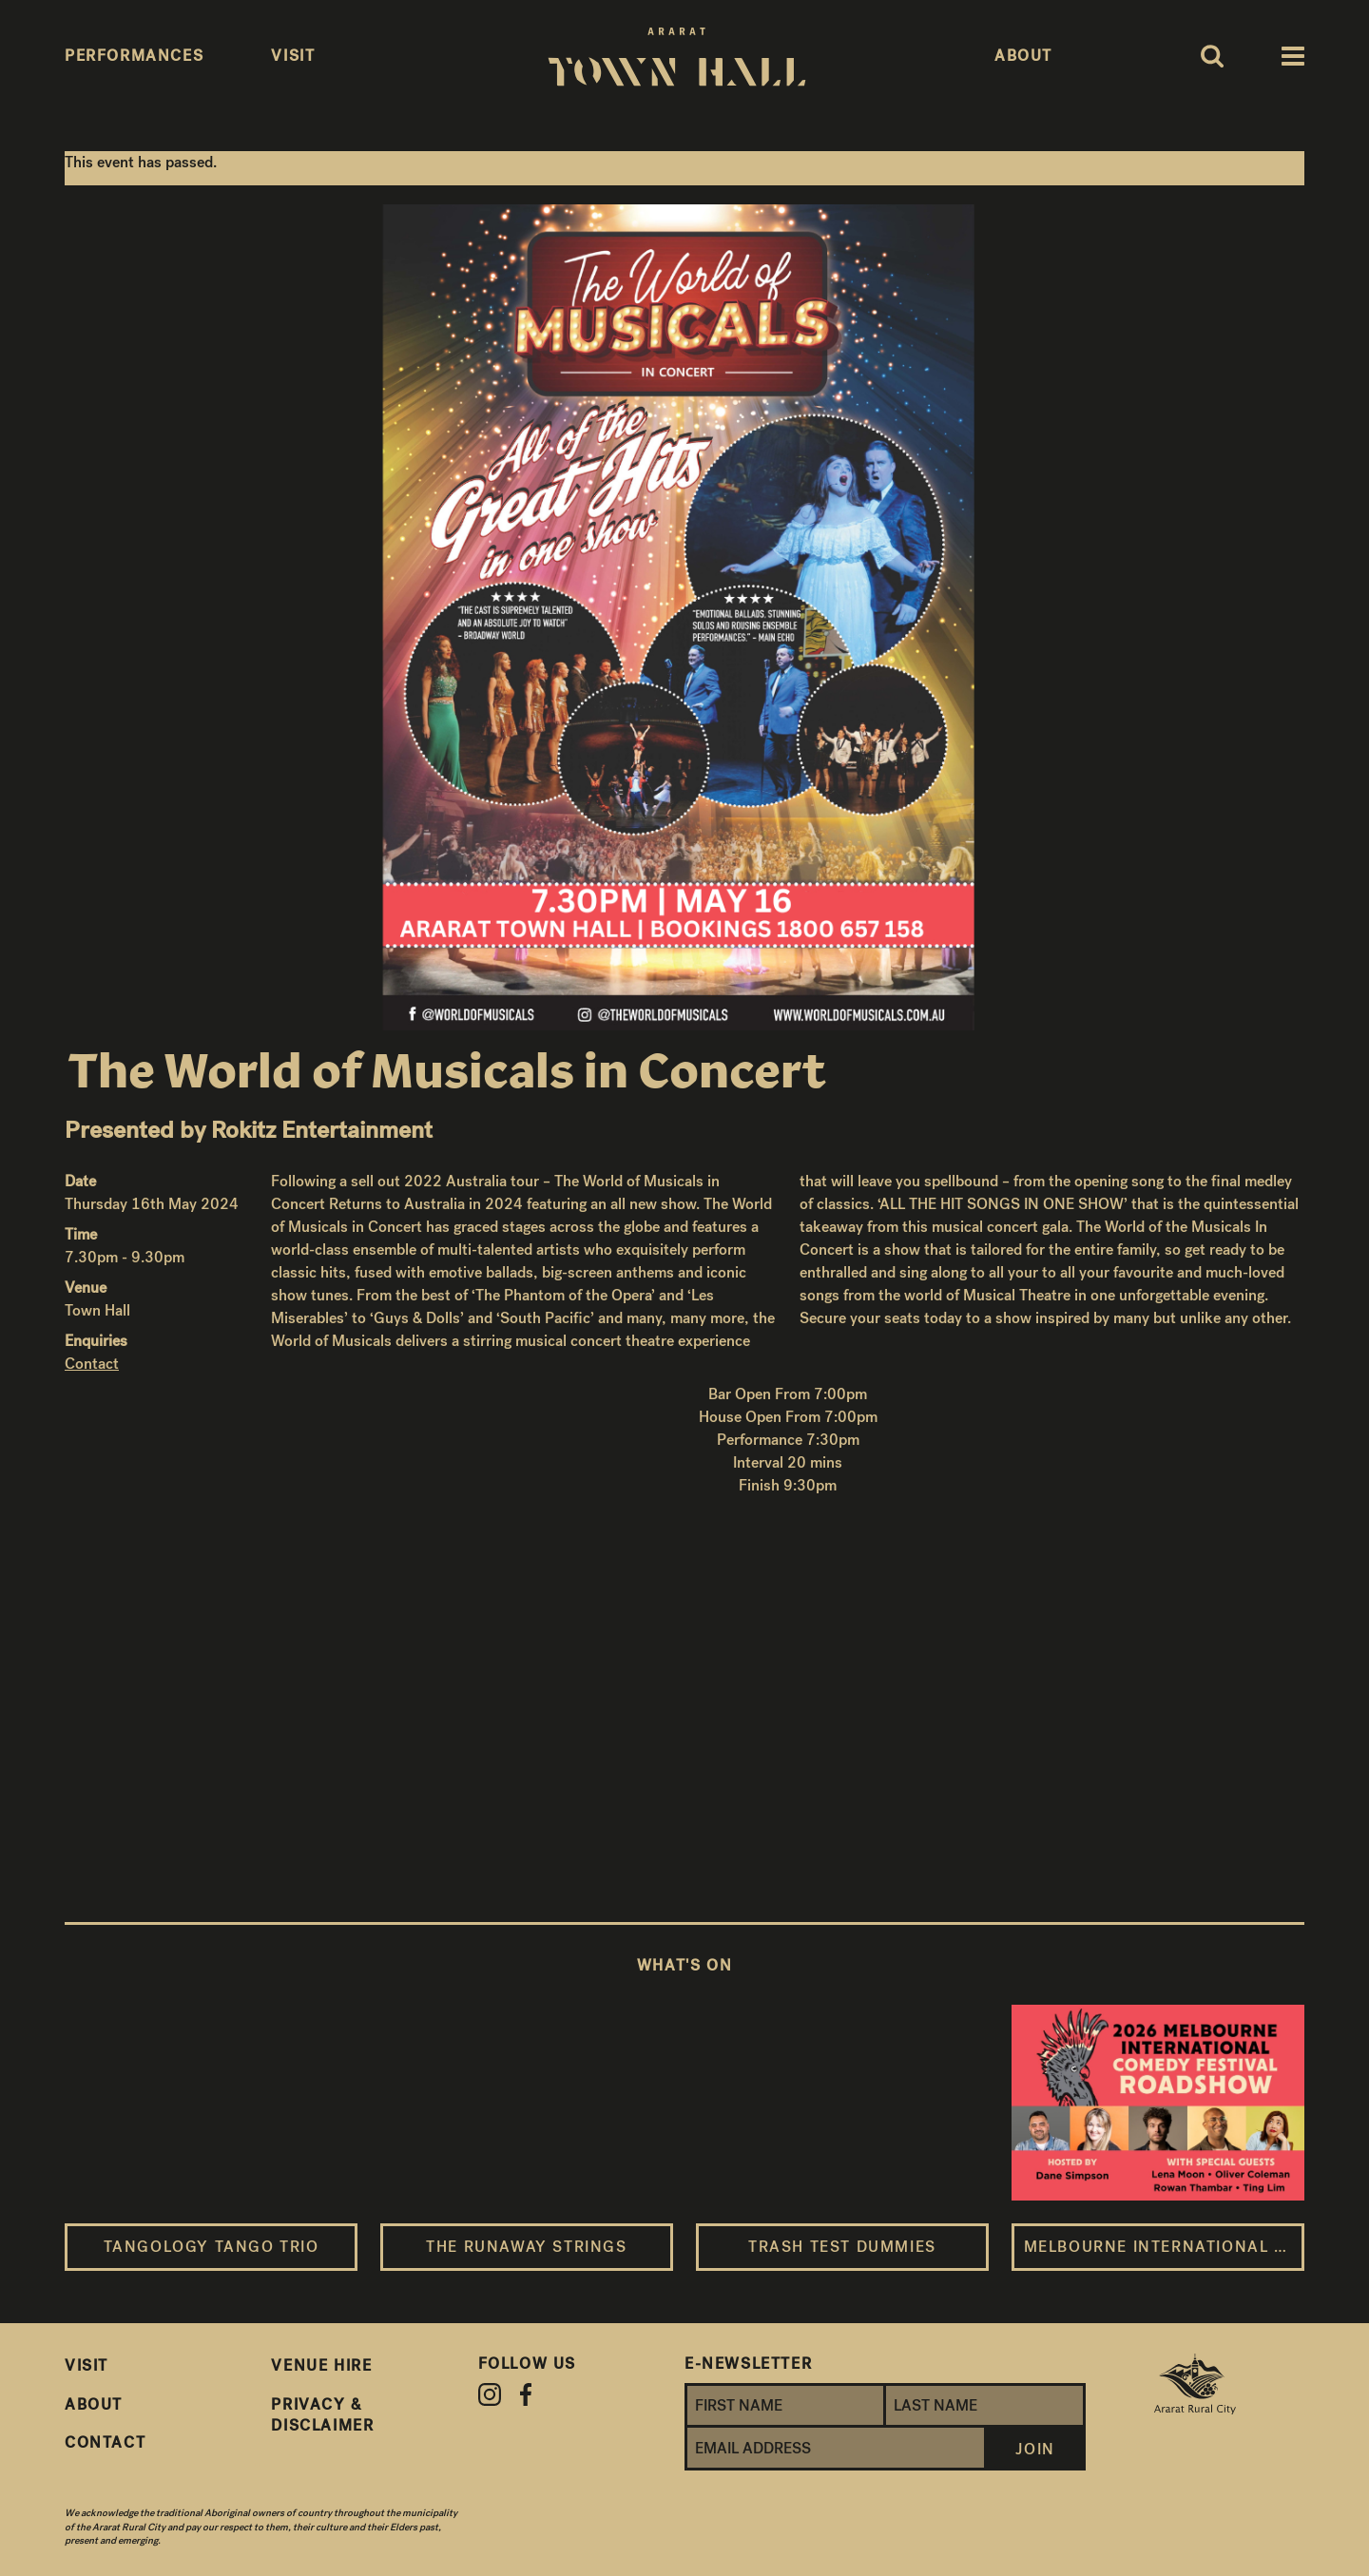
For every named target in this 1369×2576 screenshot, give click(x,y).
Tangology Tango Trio (211, 2247)
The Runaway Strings (526, 2247)
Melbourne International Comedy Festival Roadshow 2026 (1164, 2247)
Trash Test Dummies (842, 2247)
